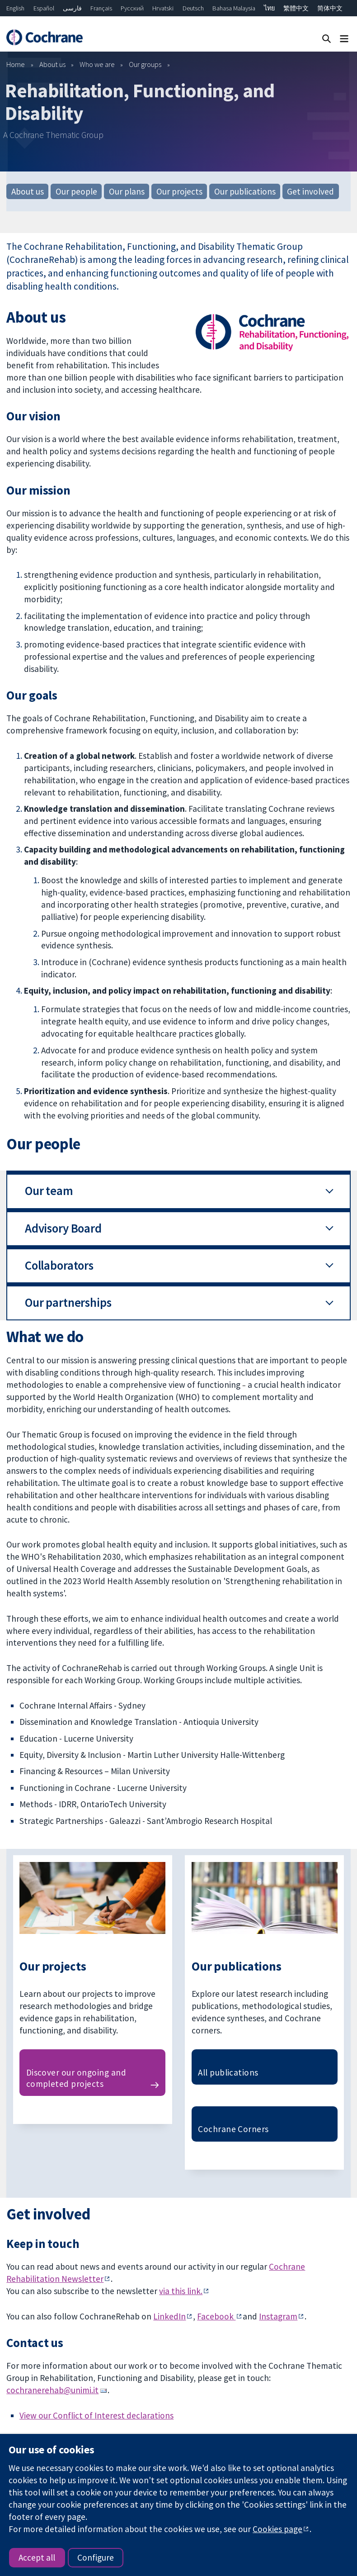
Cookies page (277, 2529)
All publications (228, 2072)
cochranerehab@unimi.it (52, 2390)
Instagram (278, 2316)
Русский (132, 8)
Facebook (216, 2316)
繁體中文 (296, 8)
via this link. (180, 2291)
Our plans (127, 191)
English (15, 8)
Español (43, 8)
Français (101, 8)
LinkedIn (169, 2316)
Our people (76, 191)
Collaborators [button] (59, 1265)
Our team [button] (49, 1190)
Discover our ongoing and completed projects (76, 2078)
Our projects (179, 191)
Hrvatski (163, 8)
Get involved (310, 191)
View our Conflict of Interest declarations (96, 2415)
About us (52, 64)
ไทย (269, 8)
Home (15, 64)
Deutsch (193, 8)
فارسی (72, 8)
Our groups (145, 64)
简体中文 (330, 8)
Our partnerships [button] (68, 1302)
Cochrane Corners (233, 2129)
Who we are (97, 64)
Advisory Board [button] (63, 1228)
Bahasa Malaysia (233, 8)
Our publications (245, 191)
